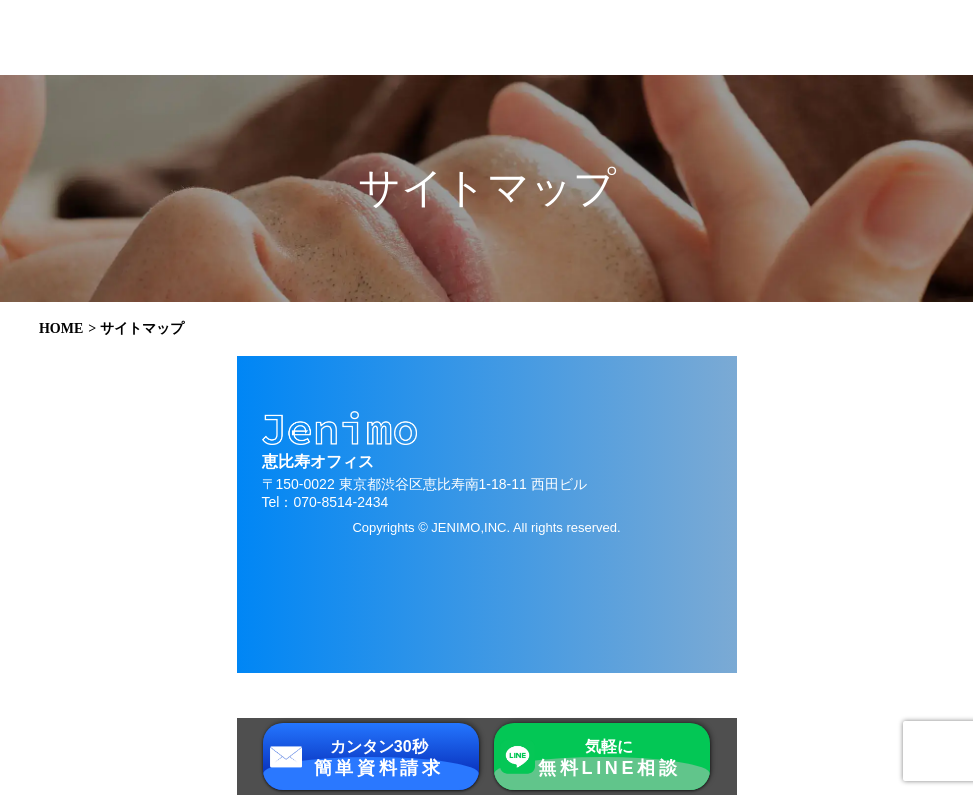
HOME (61, 329)
